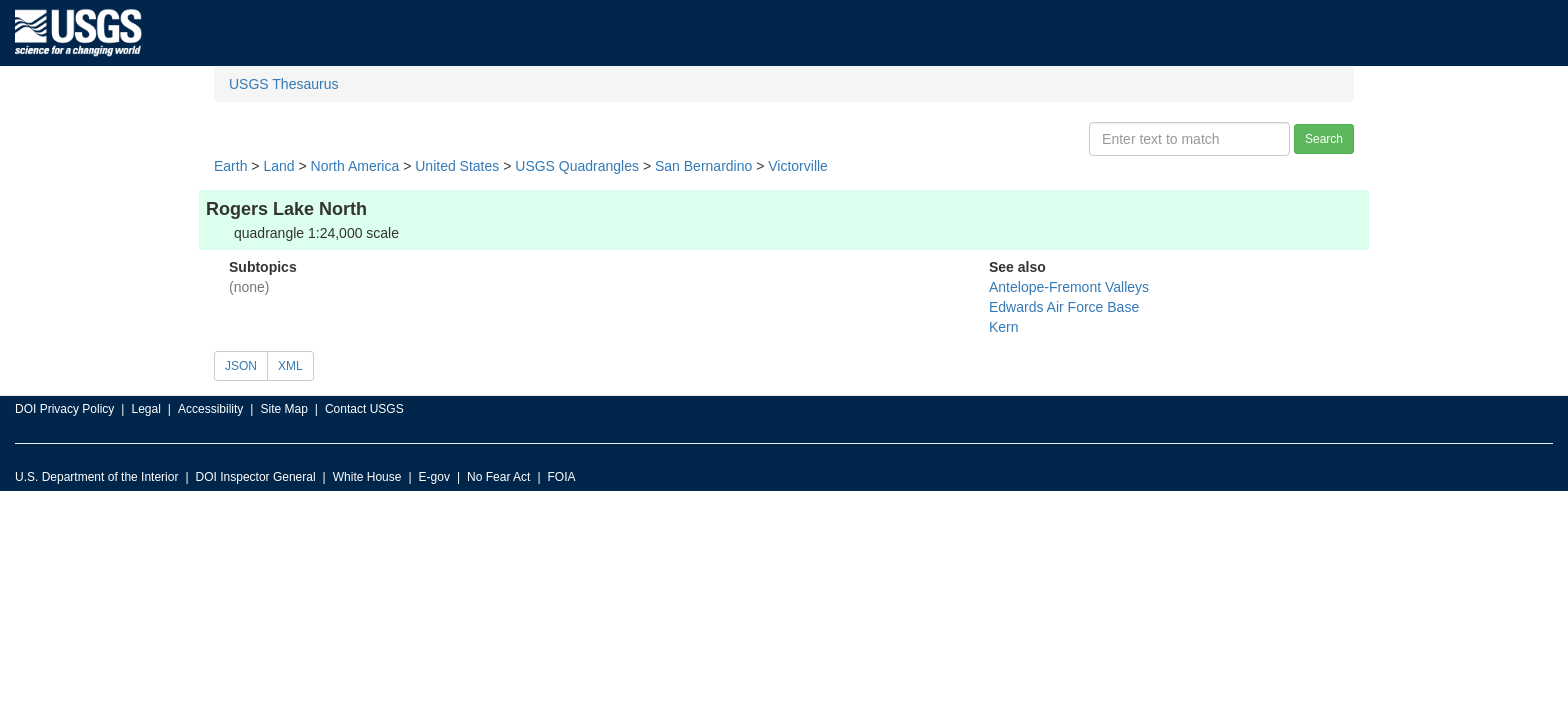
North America (355, 166)
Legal (145, 409)
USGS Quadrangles (577, 166)
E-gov (434, 477)
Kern (1004, 327)
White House (367, 477)
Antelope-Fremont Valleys (1069, 287)
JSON (241, 366)
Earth (230, 166)
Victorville (798, 166)
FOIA (562, 477)
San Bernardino (703, 166)
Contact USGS (364, 409)
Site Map (283, 409)
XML (290, 366)
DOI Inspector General (256, 477)
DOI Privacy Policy (64, 409)
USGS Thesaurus (283, 84)
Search (1324, 139)
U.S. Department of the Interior (96, 477)
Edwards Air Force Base (1064, 307)
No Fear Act (498, 477)
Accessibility (210, 409)
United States (457, 166)
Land (278, 166)
